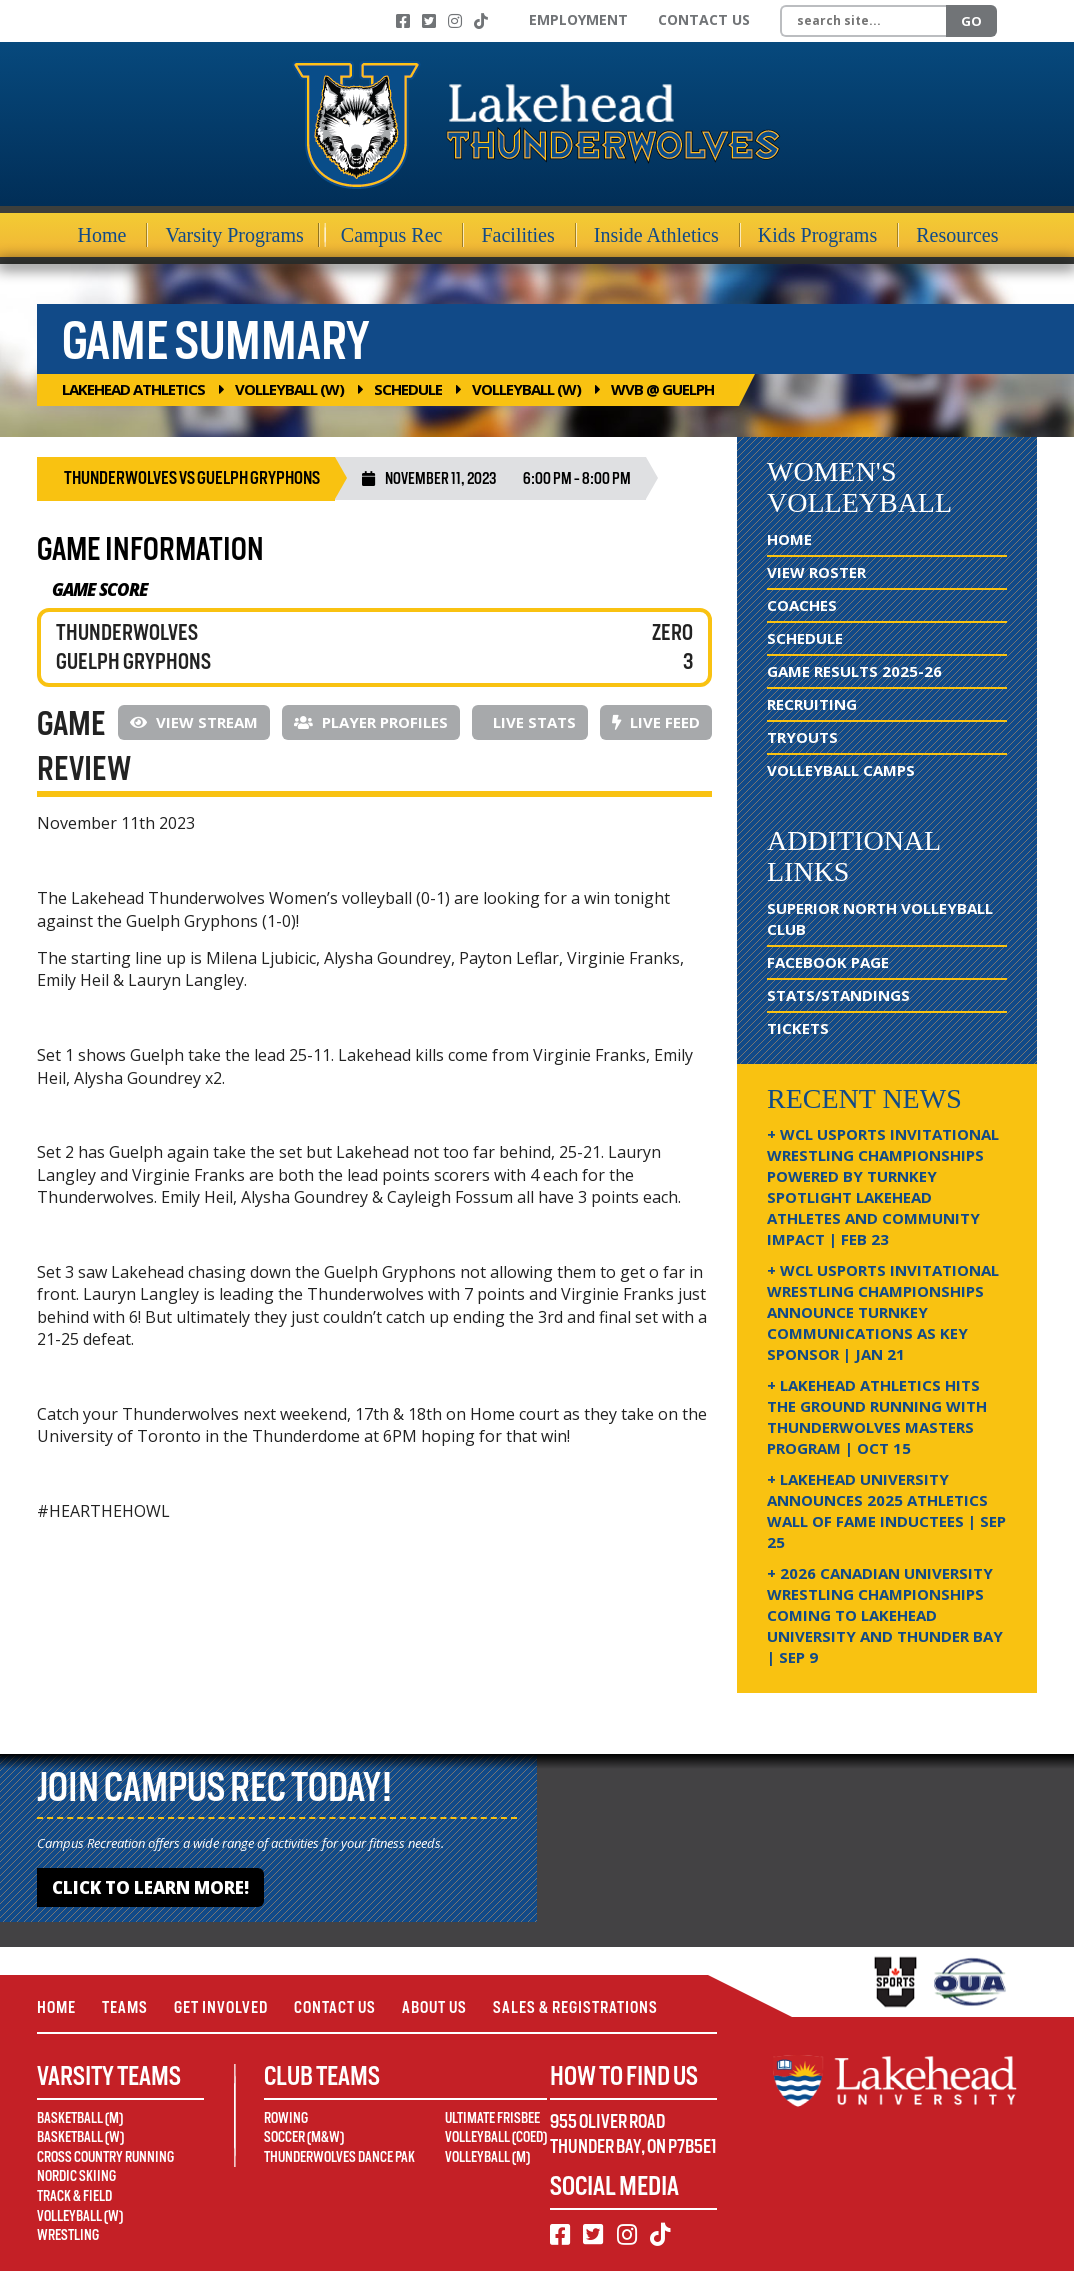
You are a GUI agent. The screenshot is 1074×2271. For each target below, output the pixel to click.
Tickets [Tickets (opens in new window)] (798, 1028)
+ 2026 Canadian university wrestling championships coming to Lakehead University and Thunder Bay (885, 1615)
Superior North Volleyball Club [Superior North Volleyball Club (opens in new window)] (880, 918)
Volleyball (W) (289, 389)
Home (102, 235)
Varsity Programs (234, 235)
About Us (434, 2007)
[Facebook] (403, 21)
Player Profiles (371, 722)
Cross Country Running (105, 2157)
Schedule (408, 389)
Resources (957, 235)
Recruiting (812, 704)
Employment (578, 19)
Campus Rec (392, 235)
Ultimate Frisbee (492, 2118)
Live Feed (656, 722)
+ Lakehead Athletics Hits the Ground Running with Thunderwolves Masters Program (877, 1416)
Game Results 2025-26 (854, 671)
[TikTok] (481, 21)
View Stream (194, 722)
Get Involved (221, 2007)
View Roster (816, 572)
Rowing (286, 2118)
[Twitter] (429, 21)
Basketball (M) (80, 2118)
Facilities (517, 235)
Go (971, 21)
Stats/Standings (838, 995)
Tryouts (802, 737)
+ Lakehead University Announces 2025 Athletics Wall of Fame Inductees (886, 1510)
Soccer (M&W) (304, 2137)
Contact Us (704, 19)
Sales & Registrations (575, 2007)
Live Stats (532, 722)
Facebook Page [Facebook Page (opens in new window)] (828, 962)
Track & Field (74, 2196)
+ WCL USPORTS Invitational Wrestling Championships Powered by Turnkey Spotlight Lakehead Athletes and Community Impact (883, 1186)
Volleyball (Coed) (496, 2137)
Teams (125, 2007)
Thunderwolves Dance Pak (339, 2157)
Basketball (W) (80, 2137)
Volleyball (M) (487, 2157)
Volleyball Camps (841, 770)
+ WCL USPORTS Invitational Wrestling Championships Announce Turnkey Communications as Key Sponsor (883, 1312)
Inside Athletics (656, 235)
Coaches (802, 605)
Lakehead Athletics (133, 389)
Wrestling (68, 2235)
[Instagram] (455, 21)
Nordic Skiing (76, 2176)
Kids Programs (817, 235)
